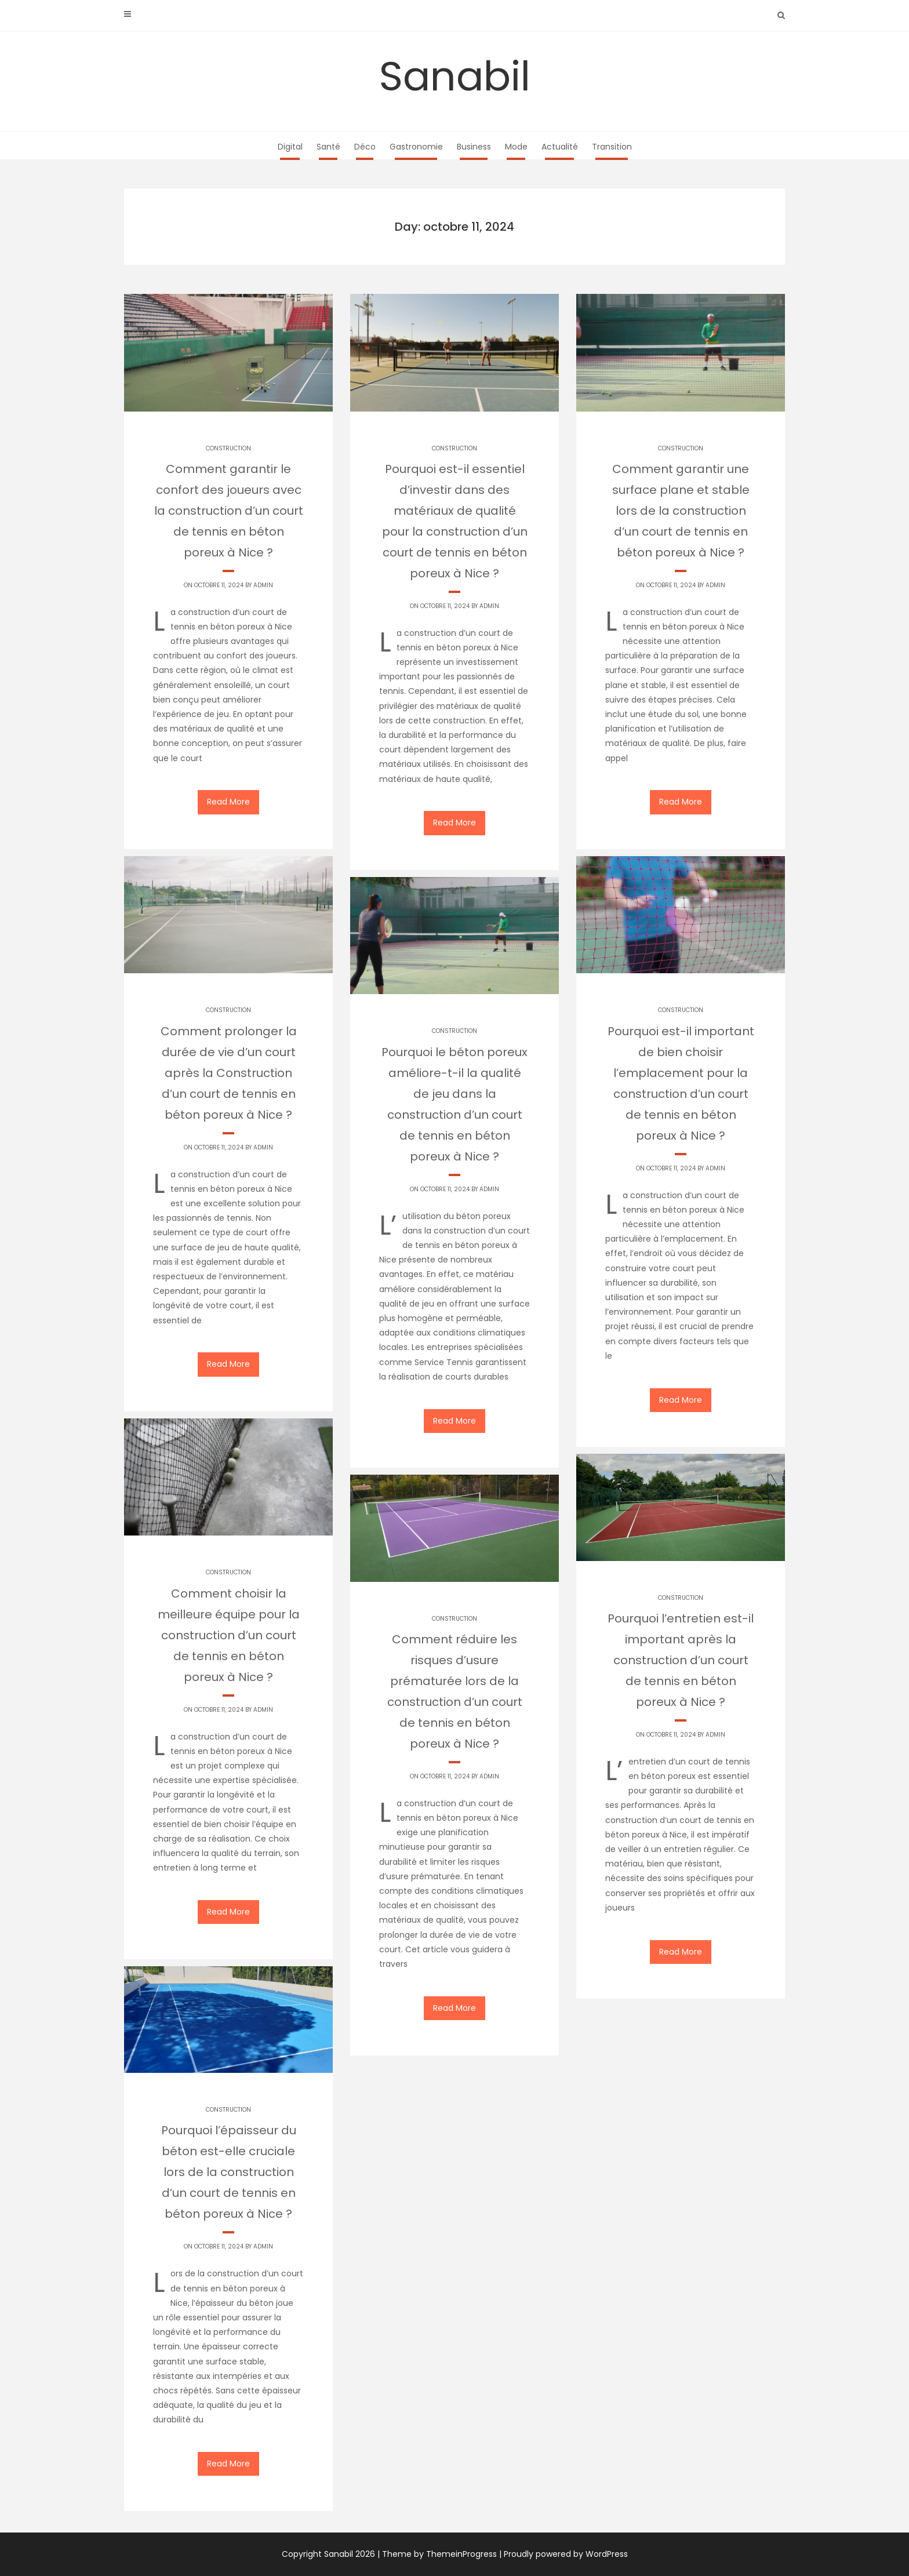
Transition (612, 146)
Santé (328, 146)
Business (474, 146)
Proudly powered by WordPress (566, 2554)
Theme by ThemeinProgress (439, 2554)
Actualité (559, 146)
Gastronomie (416, 146)
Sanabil (454, 76)
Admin (263, 585)
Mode (516, 146)
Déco (365, 146)
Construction (228, 448)
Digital (290, 146)
